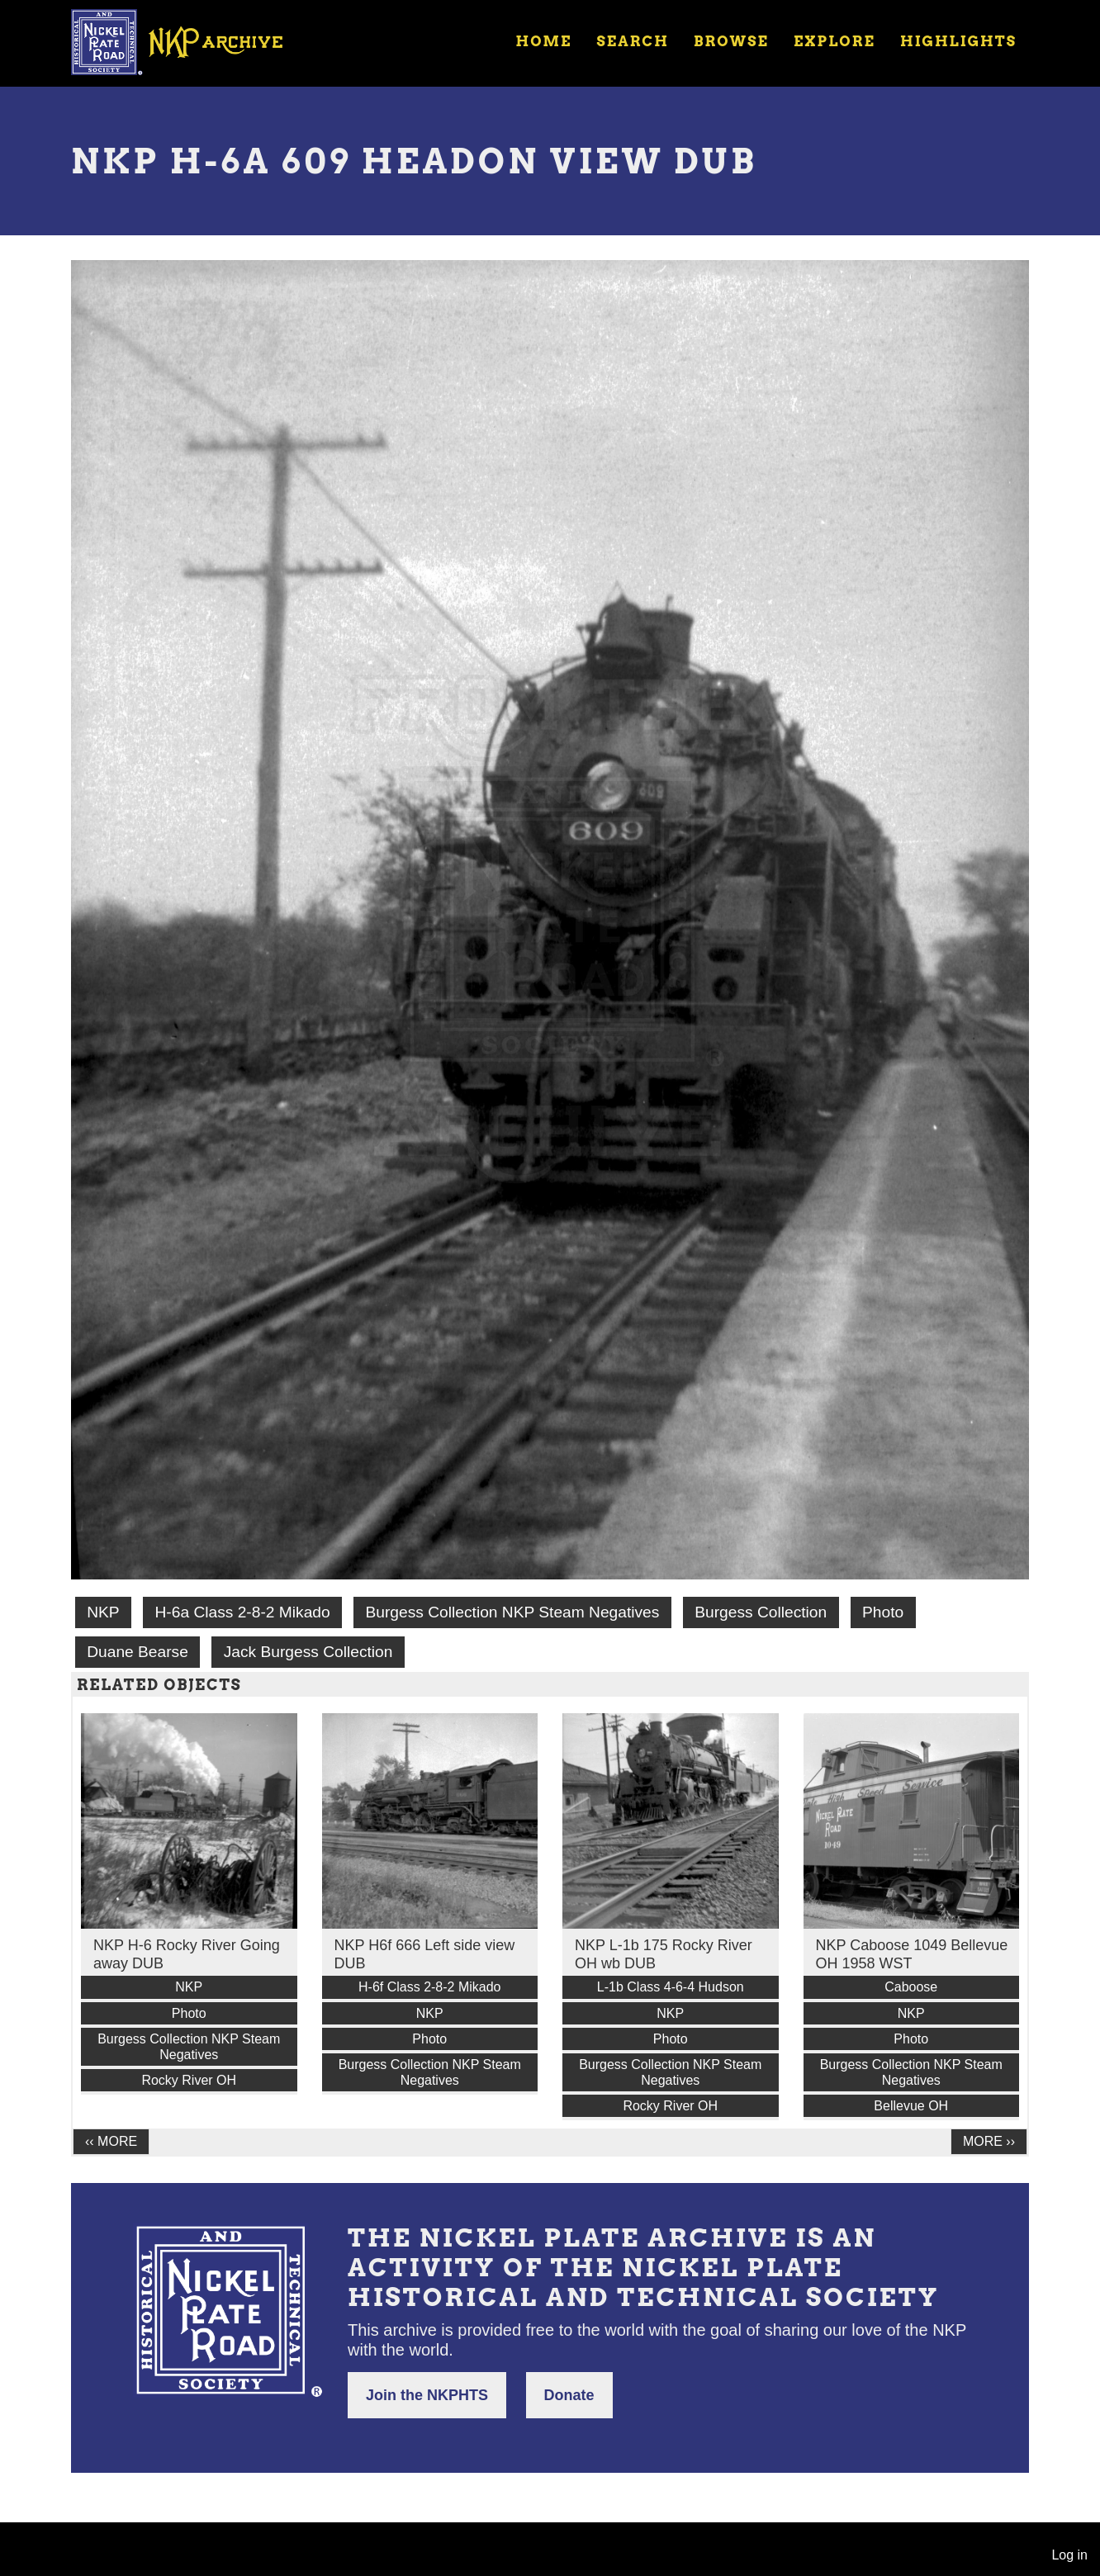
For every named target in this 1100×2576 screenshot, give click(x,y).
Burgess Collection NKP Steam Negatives (513, 1612)
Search (633, 41)
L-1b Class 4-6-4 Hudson (670, 1987)
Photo (882, 1612)
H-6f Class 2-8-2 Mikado (429, 1987)
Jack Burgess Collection (308, 1651)
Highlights (958, 41)
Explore (834, 41)
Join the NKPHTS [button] (427, 2395)
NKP (103, 1612)
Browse (731, 41)
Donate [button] (569, 2395)
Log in (1069, 2555)
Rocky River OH (188, 2080)
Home (543, 41)
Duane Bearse (137, 1651)
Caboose (910, 1987)
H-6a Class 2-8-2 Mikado (242, 1612)
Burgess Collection (761, 1612)
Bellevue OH (911, 2106)
